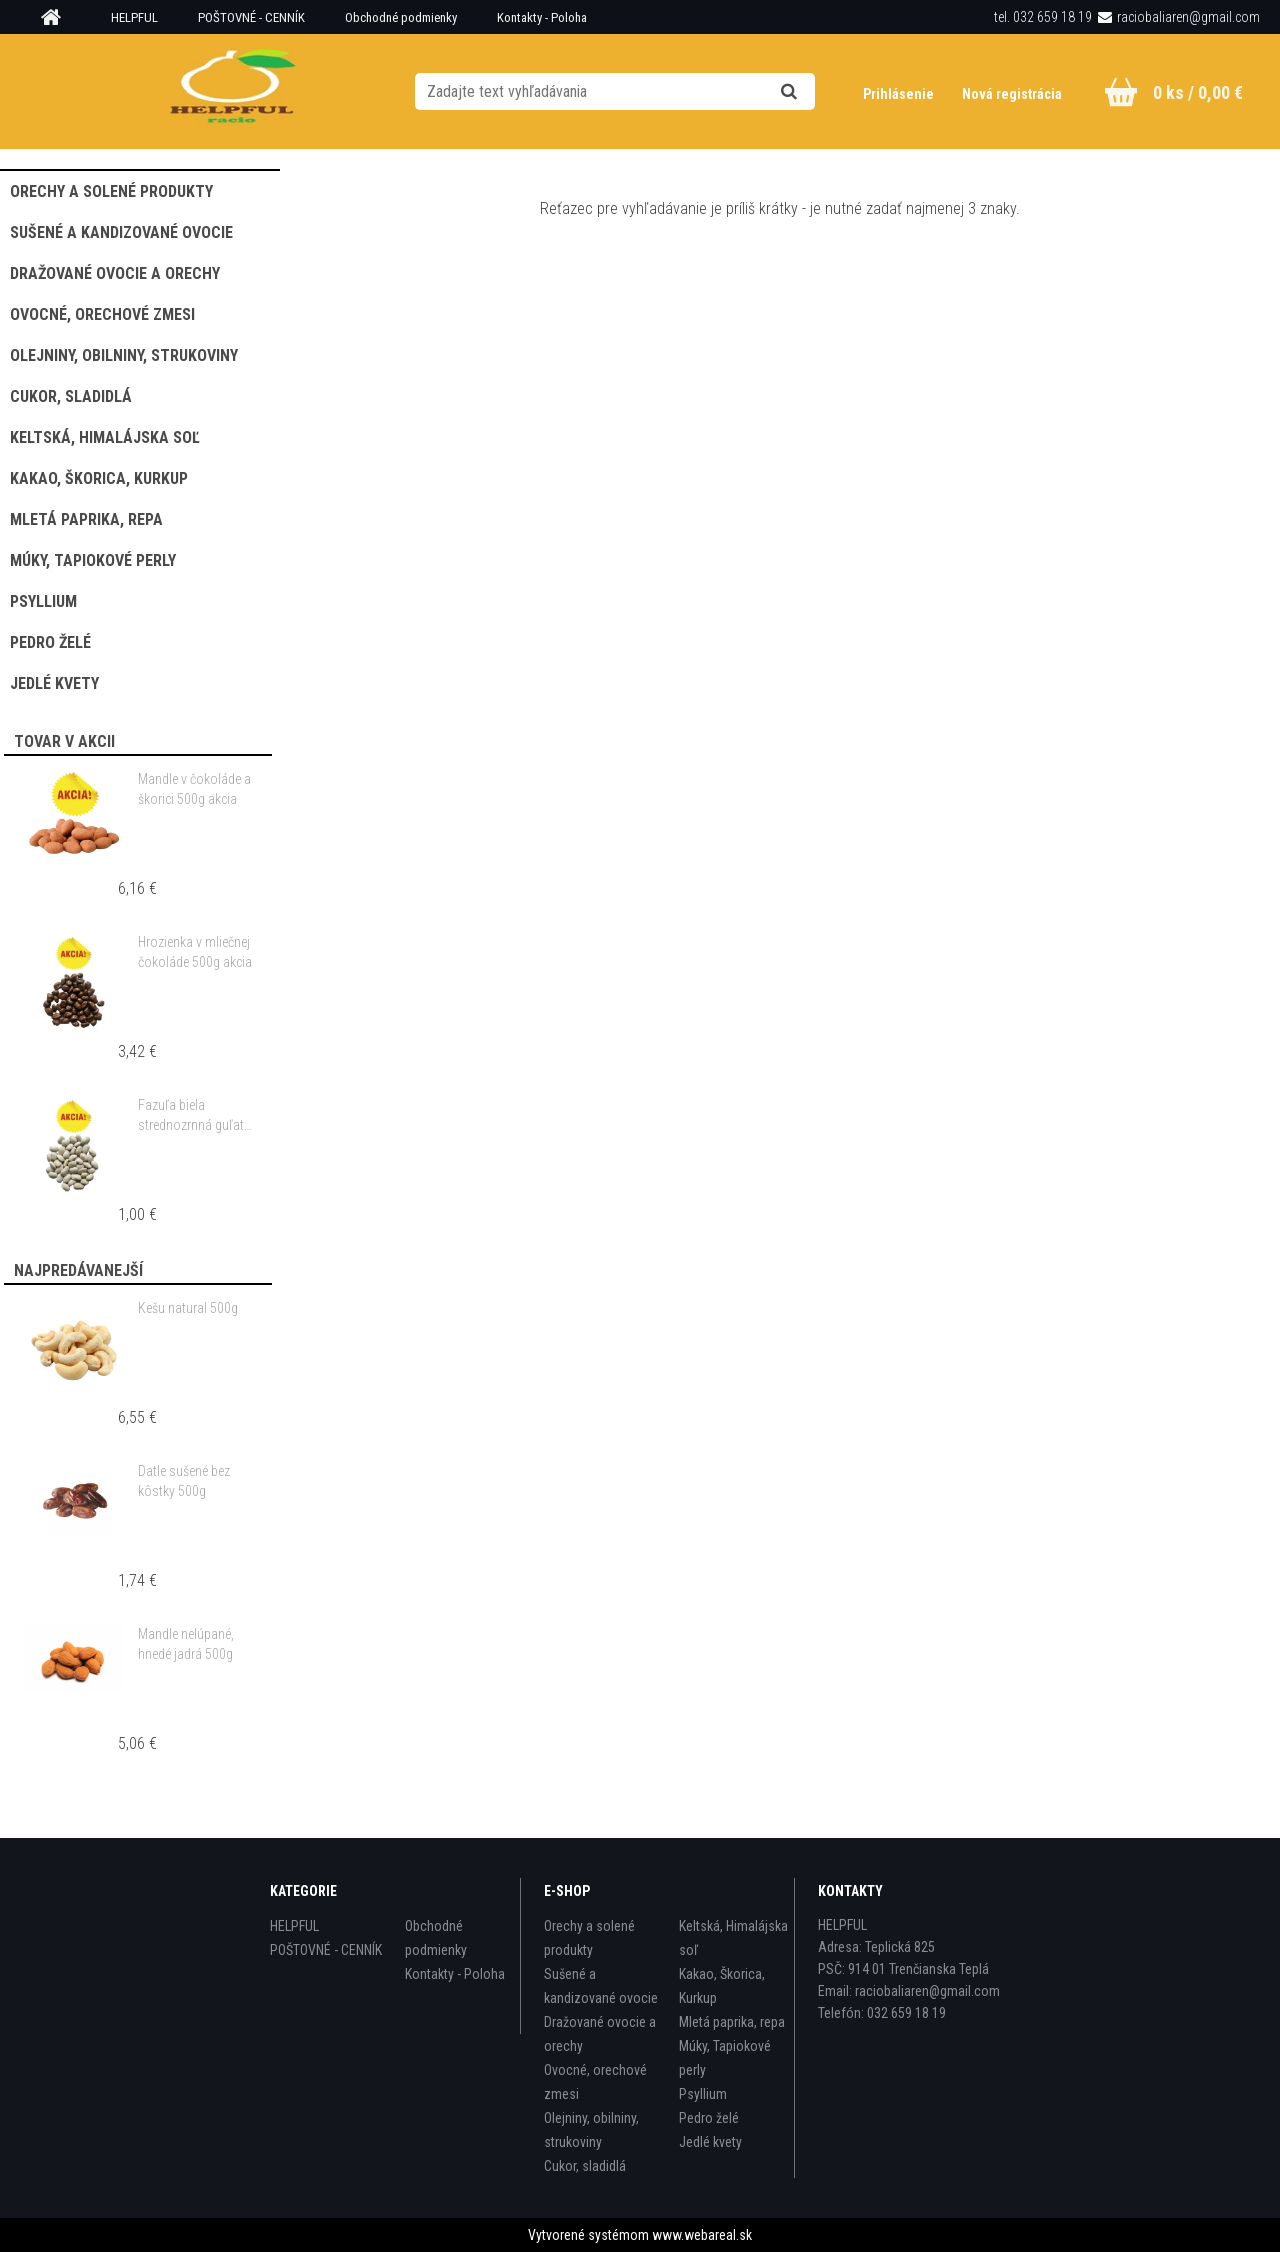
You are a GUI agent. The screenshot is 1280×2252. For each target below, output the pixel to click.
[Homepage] (58, 18)
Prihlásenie (900, 94)
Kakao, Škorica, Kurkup (722, 1986)
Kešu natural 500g (188, 1308)
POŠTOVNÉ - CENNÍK (251, 17)
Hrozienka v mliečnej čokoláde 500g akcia (195, 952)
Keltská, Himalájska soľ (733, 1938)
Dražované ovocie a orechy (600, 2034)
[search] (813, 92)
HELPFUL (134, 17)
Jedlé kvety (710, 2142)
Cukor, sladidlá (585, 2166)
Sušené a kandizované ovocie (601, 1986)
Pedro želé (709, 2118)
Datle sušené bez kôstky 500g (184, 1481)
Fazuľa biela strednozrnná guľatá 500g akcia (194, 1116)
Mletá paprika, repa (732, 2022)
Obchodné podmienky (401, 17)
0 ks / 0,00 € (1198, 92)
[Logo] (233, 91)
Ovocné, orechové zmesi (595, 2082)
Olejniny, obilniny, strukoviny (591, 2130)
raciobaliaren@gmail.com (1188, 17)
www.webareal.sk (702, 2235)
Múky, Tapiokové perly (725, 2058)
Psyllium (703, 2094)
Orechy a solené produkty (589, 1938)
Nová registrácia (1012, 94)
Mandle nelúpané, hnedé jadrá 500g (186, 1644)
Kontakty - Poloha (542, 17)
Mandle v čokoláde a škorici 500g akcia (194, 789)
